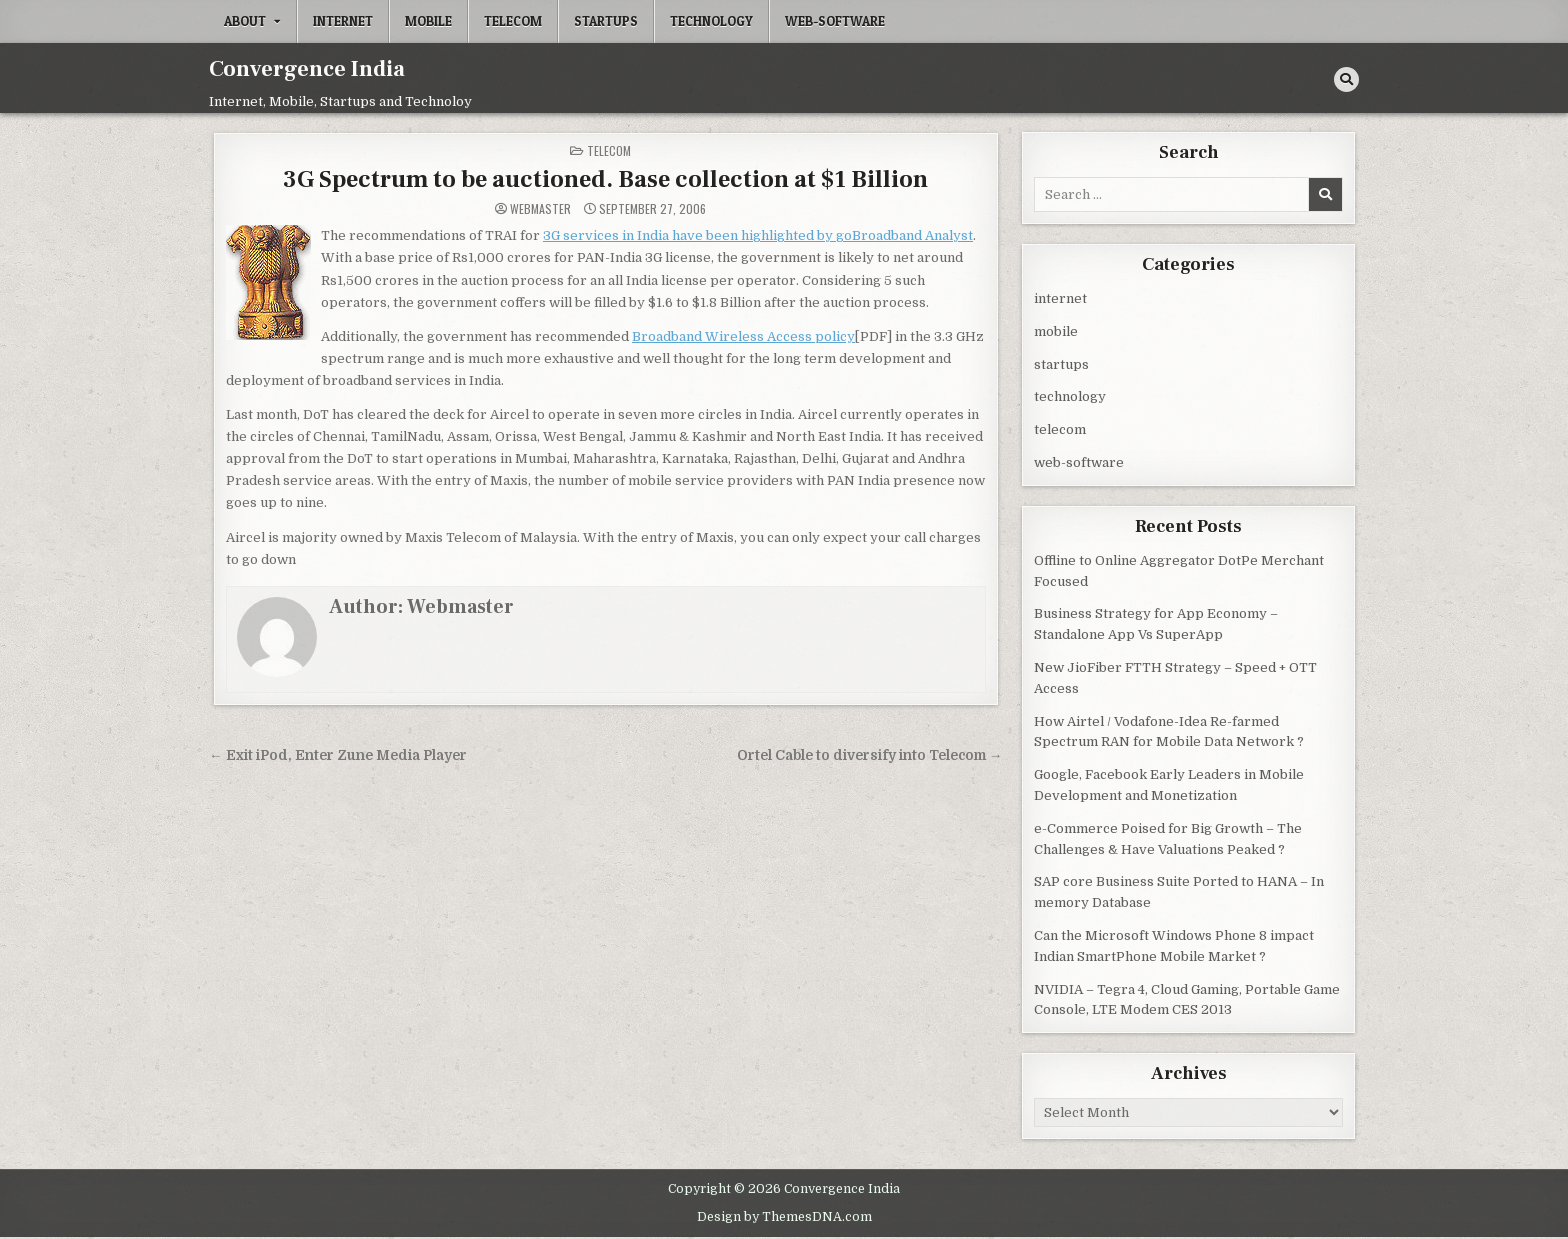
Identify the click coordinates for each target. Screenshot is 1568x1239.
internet (343, 21)
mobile (428, 21)
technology (711, 21)
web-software (835, 21)
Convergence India (307, 69)
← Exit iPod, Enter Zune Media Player (338, 755)
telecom (513, 21)
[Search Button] (1346, 79)
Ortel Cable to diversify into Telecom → (870, 755)
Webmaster (540, 209)
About (245, 21)
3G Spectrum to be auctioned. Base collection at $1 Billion (605, 179)
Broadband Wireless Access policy (743, 336)
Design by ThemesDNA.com (784, 1217)
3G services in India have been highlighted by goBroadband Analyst (758, 235)
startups (606, 21)
